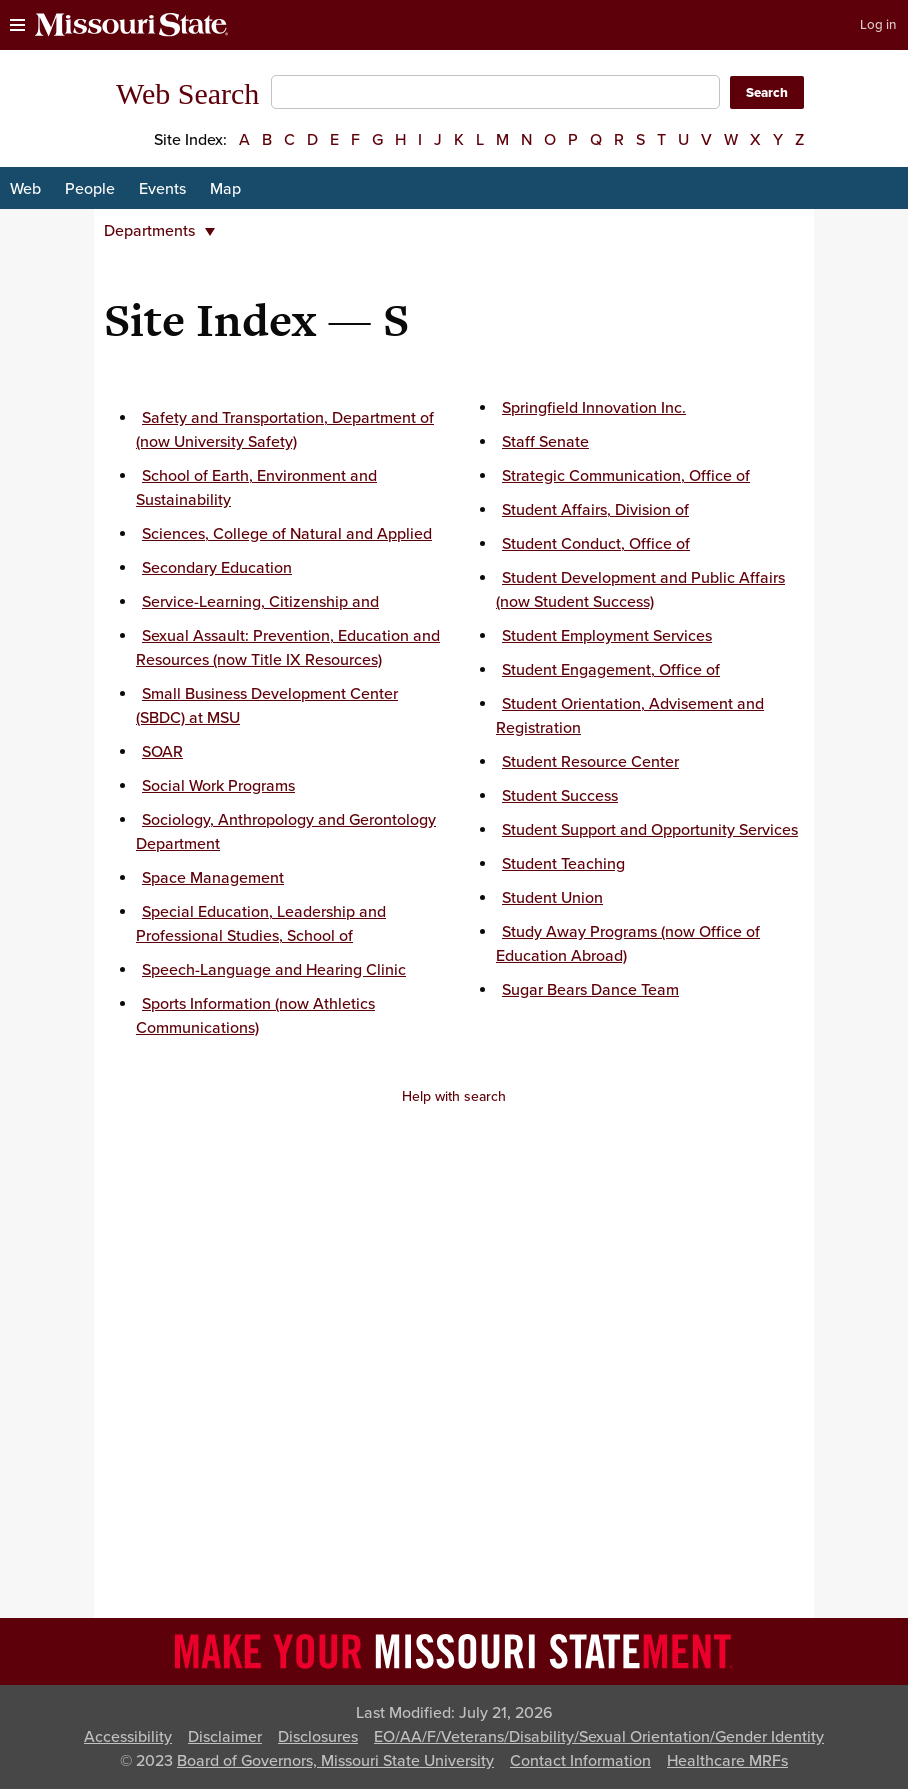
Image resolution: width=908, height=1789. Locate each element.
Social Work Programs (218, 786)
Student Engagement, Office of (611, 670)
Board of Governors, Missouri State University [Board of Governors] (335, 1761)
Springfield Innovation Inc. (594, 408)
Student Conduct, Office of (596, 544)
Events (162, 189)
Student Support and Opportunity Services (650, 830)
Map (225, 189)
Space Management (213, 878)
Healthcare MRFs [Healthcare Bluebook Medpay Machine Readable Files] (727, 1761)
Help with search (454, 1096)
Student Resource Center (590, 762)
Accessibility (128, 1737)
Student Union (552, 898)
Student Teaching (563, 864)
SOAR (162, 752)
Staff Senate (545, 442)
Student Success (560, 796)
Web (25, 189)
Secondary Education (217, 568)
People (90, 189)
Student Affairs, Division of (595, 510)
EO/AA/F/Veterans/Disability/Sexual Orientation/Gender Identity (599, 1737)
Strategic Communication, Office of (626, 476)
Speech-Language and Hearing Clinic (274, 970)
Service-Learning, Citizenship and (260, 602)
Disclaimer (225, 1737)
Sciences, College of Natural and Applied (287, 534)
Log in (878, 25)
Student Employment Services (607, 636)
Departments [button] (159, 231)
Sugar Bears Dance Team (590, 990)
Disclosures (318, 1737)
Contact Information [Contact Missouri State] (580, 1761)
